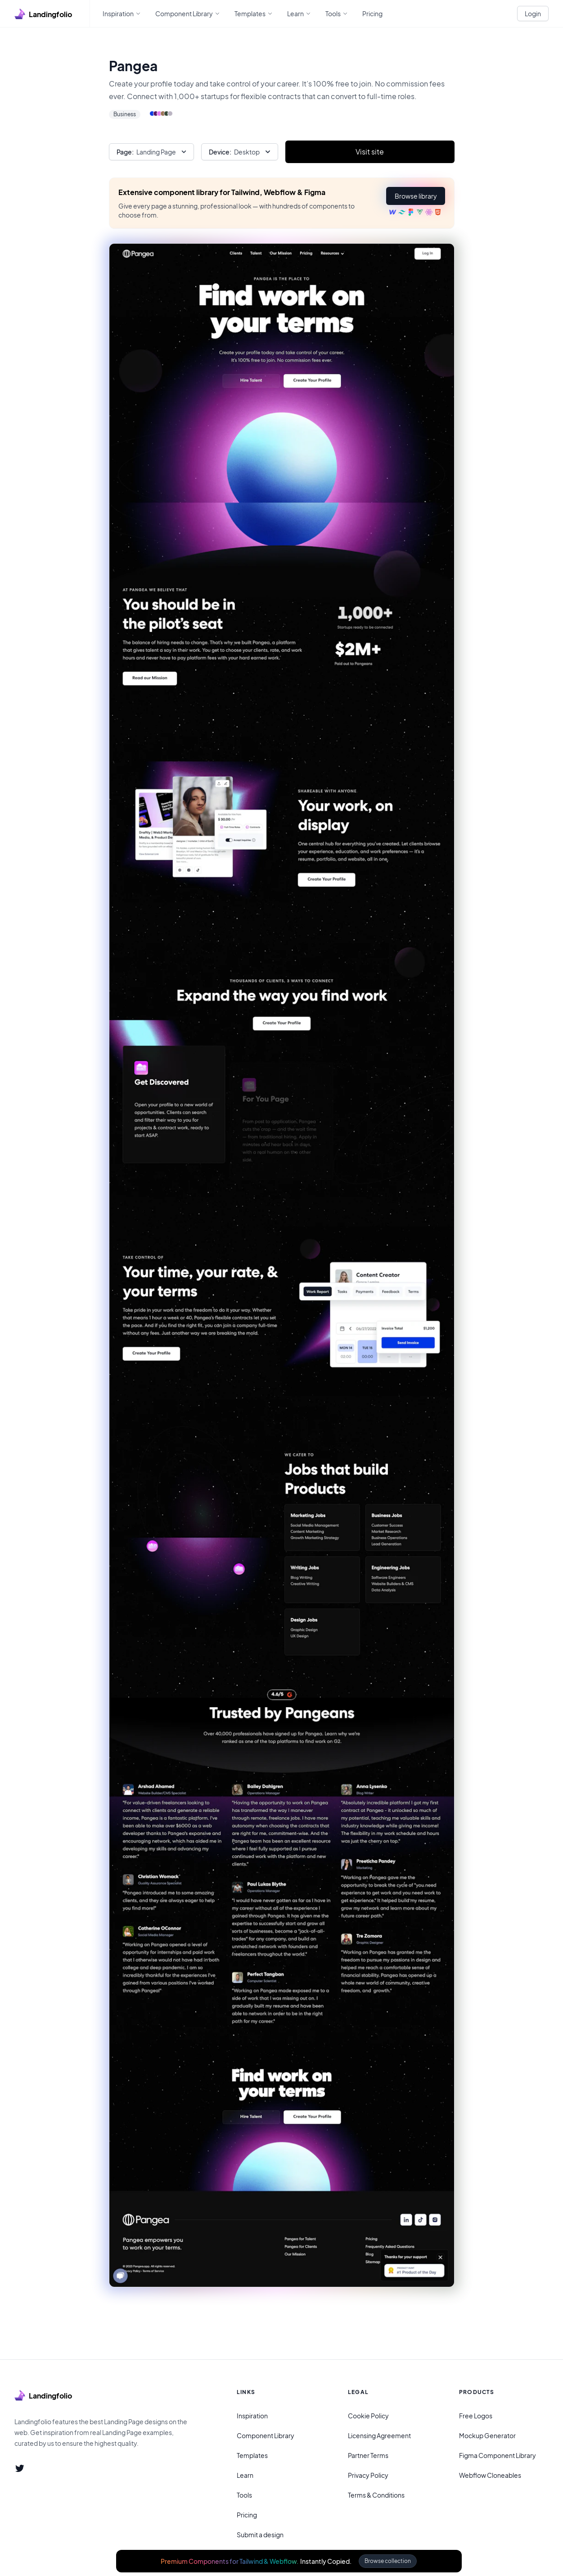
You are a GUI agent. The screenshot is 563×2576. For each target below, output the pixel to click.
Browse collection (388, 2561)
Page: (125, 152)
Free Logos (475, 2416)
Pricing (247, 2515)
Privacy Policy (368, 2475)
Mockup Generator (487, 2435)
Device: (220, 152)
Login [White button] (533, 13)
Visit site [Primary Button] (370, 151)
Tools (244, 2495)
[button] (415, 196)
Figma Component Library (497, 2455)
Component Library (265, 2435)
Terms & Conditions (376, 2495)
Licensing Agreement (379, 2435)
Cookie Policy (368, 2416)
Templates (252, 2455)
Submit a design (260, 2535)
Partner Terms (368, 2455)
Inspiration (252, 2416)
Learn (245, 2475)
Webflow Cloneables (490, 2475)
